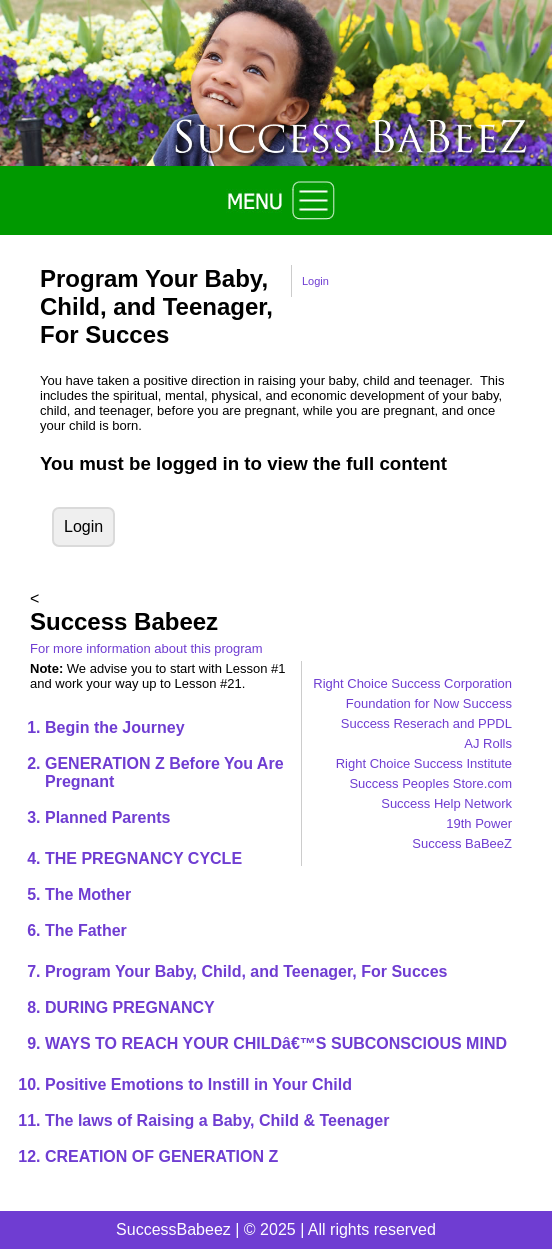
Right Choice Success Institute (424, 763)
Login (315, 281)
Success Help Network (446, 803)
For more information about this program (146, 648)
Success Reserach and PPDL (426, 723)
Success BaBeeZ (462, 843)
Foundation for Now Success (429, 703)
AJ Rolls (488, 743)
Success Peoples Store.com (430, 783)
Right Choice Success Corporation (412, 683)
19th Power (479, 823)
